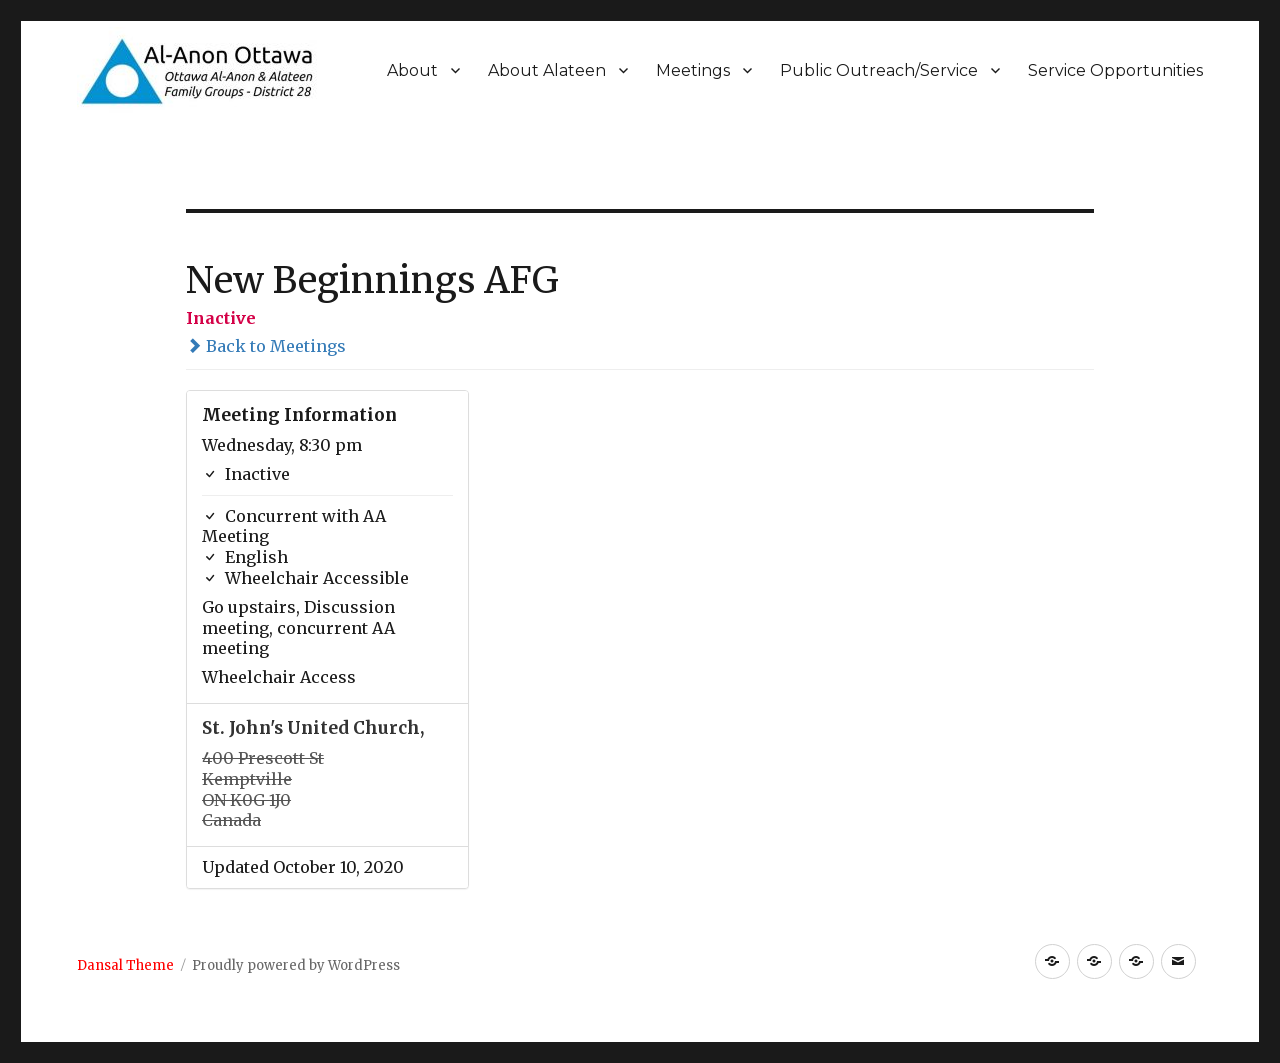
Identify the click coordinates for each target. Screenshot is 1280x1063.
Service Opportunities (1115, 70)
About (412, 70)
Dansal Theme (125, 965)
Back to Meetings (266, 346)
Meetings (693, 70)
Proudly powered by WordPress (296, 965)
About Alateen (547, 70)
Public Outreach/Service (879, 70)
